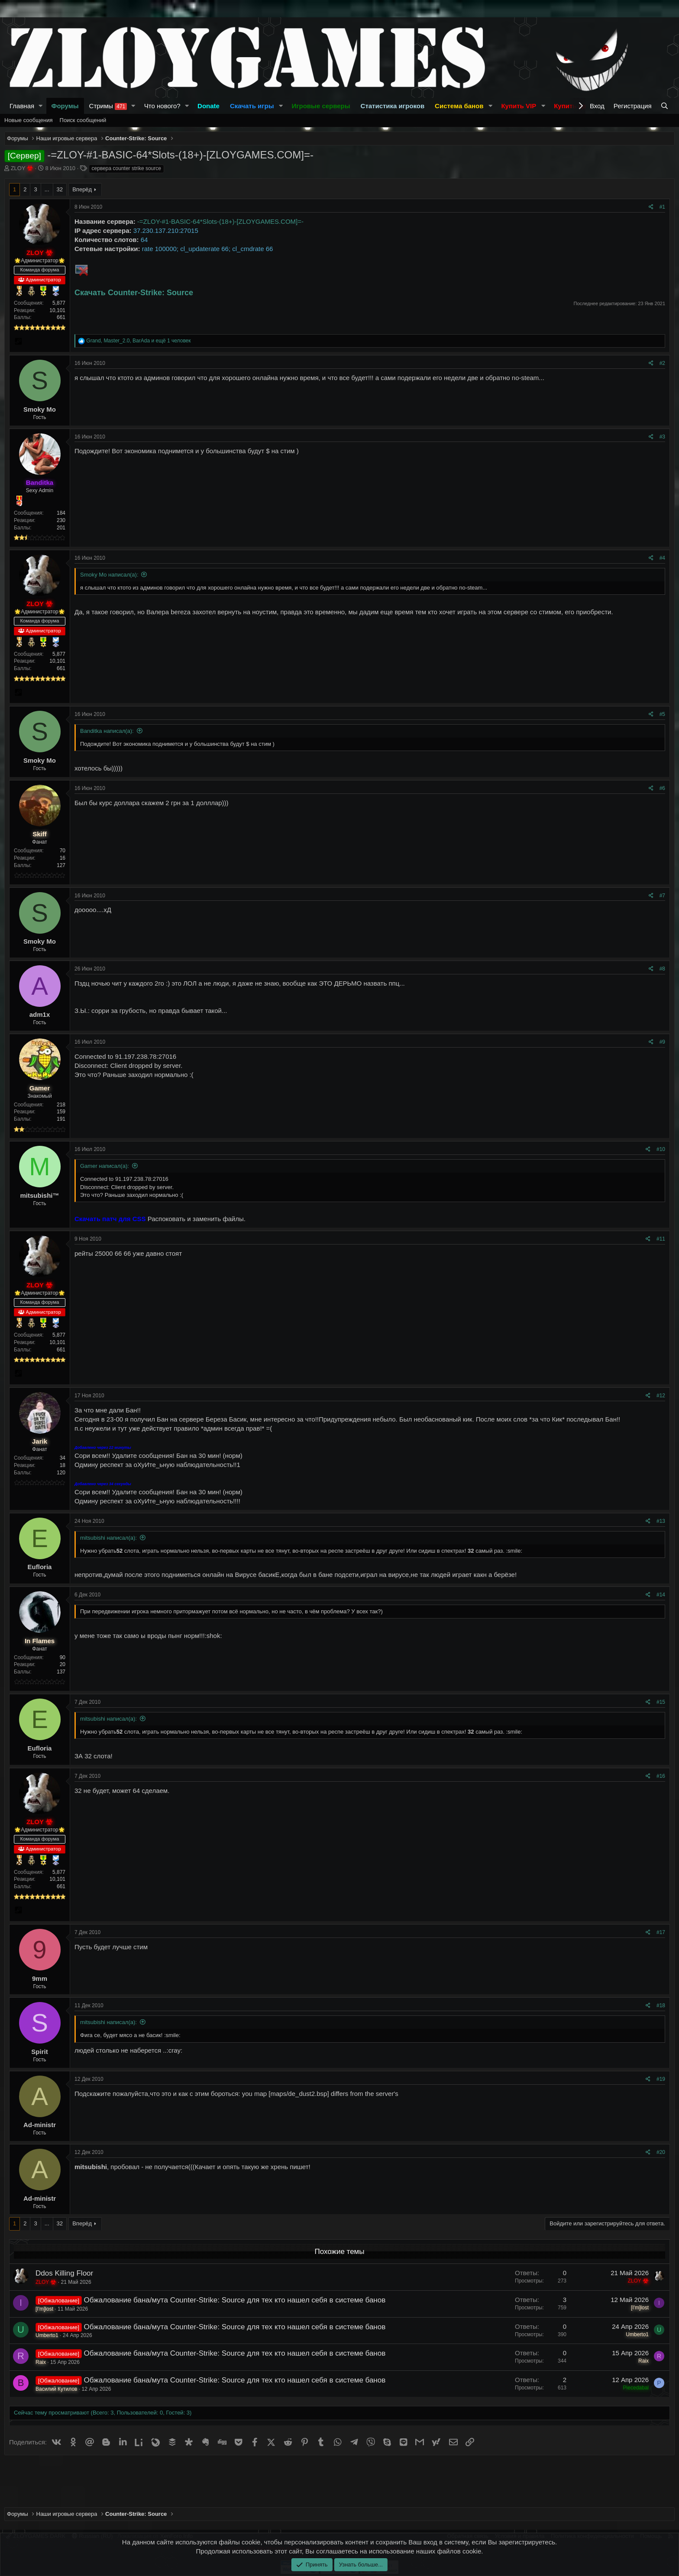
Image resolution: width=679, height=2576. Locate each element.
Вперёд (82, 189)
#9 (662, 1042)
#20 (660, 2152)
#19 (660, 2079)
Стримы (108, 106)
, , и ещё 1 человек (138, 341)
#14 (660, 1595)
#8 (662, 969)
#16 (660, 1776)
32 (60, 189)
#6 (662, 788)
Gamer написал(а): (104, 1166)
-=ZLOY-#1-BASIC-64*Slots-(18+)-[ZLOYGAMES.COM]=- (220, 221)
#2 (662, 363)
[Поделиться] (651, 207)
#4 (662, 558)
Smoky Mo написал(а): (109, 574)
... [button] (47, 189)
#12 (660, 1396)
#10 (660, 1149)
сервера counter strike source (126, 168)
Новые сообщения (28, 120)
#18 (660, 2005)
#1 (662, 207)
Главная (22, 106)
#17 (660, 1932)
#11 (660, 1239)
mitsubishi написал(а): (108, 1538)
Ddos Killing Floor (64, 2273)
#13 (660, 1521)
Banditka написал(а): (107, 731)
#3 (662, 437)
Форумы (65, 106)
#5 (662, 714)
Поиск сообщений (83, 120)
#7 (662, 896)
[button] (40, 106)
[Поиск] (665, 106)
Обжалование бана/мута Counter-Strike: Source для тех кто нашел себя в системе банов (235, 2300)
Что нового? (162, 106)
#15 (660, 1702)
